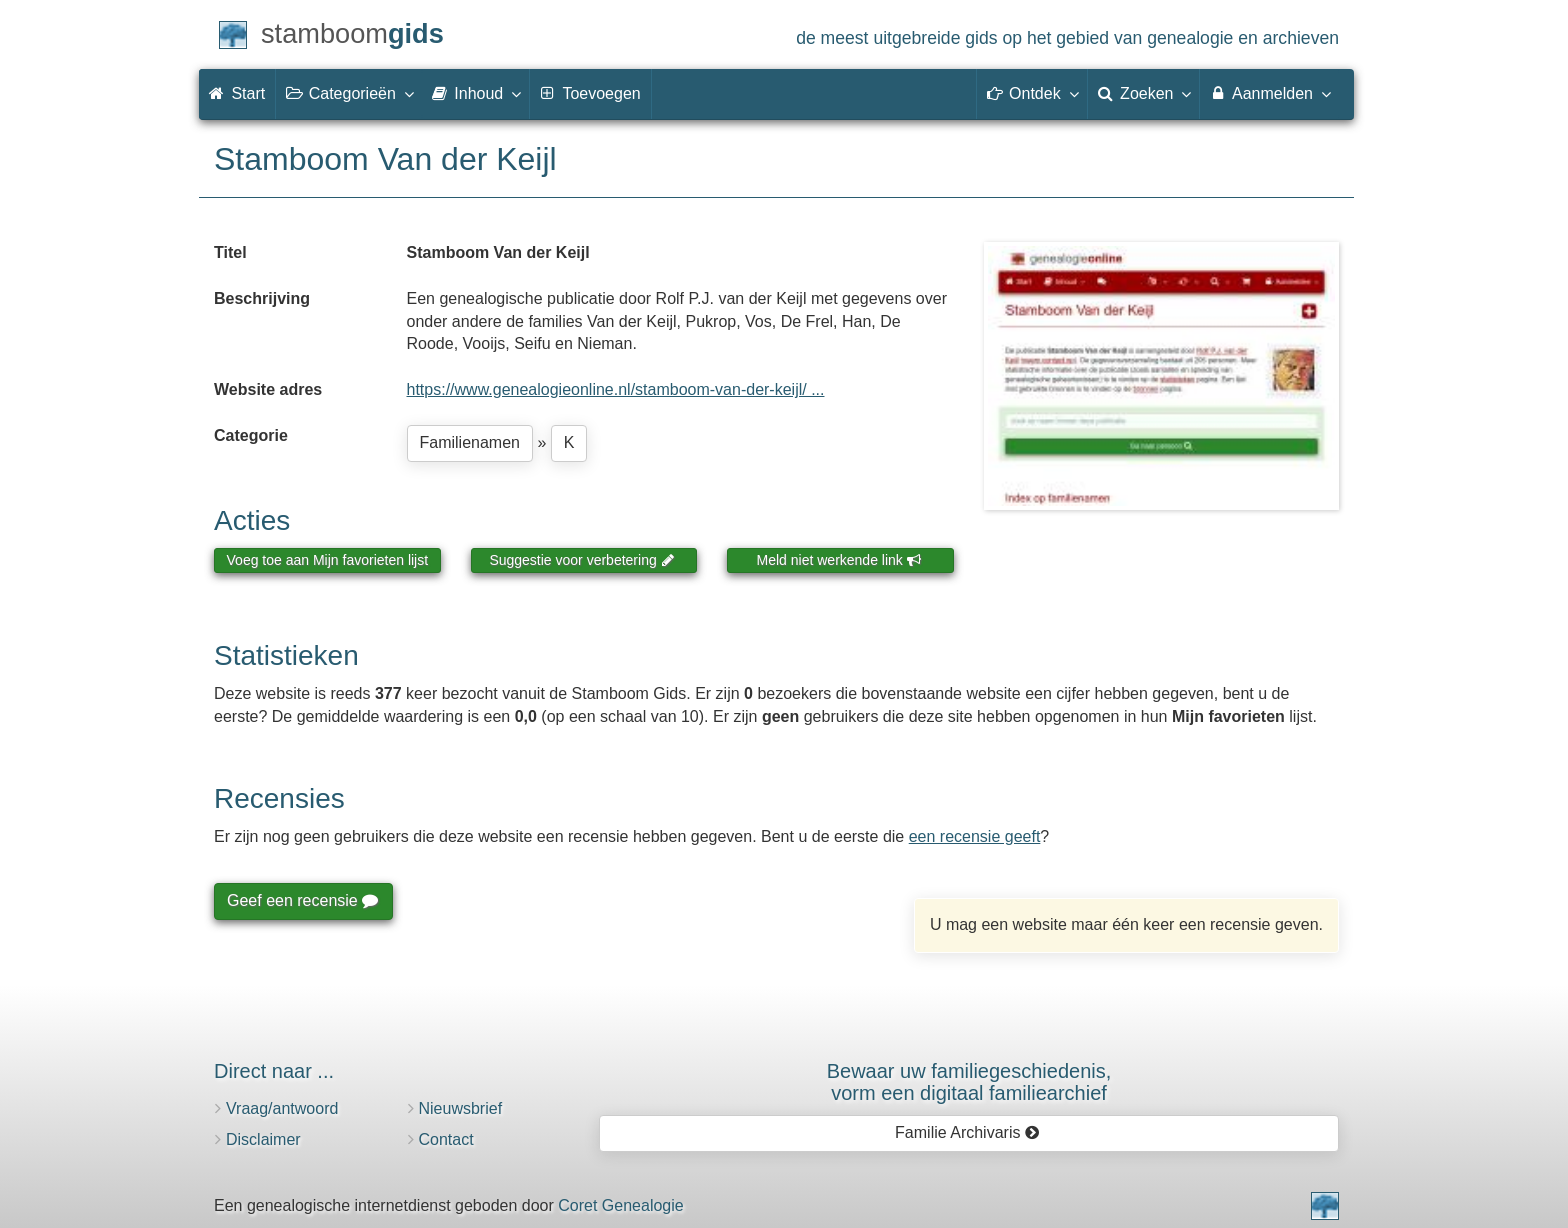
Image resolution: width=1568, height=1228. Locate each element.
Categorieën (349, 93)
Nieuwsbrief (461, 1108)
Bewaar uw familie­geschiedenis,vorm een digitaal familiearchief (969, 1082)
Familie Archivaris (967, 1132)
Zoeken (1144, 93)
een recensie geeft (975, 836)
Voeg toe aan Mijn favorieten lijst (328, 560)
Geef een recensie (302, 900)
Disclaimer (263, 1139)
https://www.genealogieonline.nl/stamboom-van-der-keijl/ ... (616, 389)
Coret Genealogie (620, 1205)
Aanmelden (1269, 93)
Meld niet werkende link (839, 560)
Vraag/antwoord (282, 1108)
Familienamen (470, 442)
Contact (446, 1139)
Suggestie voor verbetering (582, 560)
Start (237, 93)
